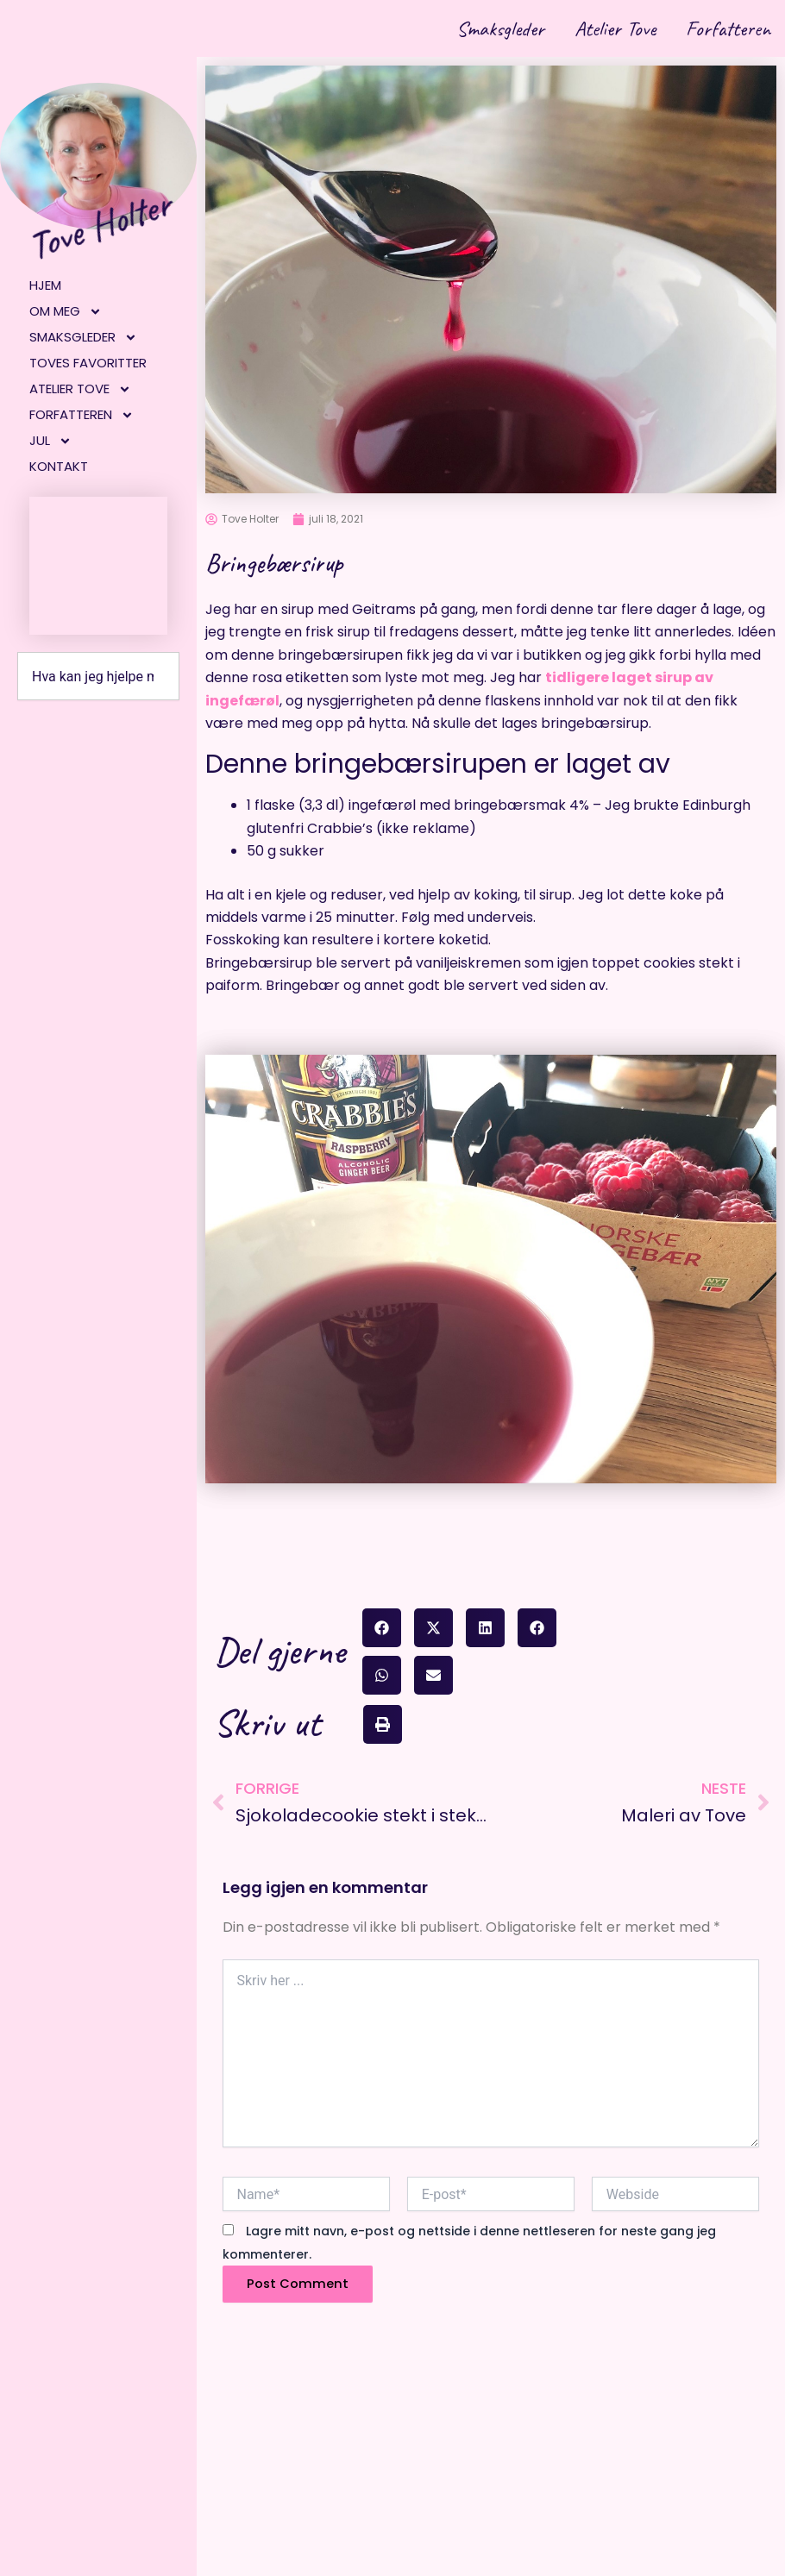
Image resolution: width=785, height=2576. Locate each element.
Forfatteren (725, 28)
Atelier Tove (607, 28)
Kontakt (58, 466)
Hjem (45, 285)
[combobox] (98, 676)
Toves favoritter (88, 363)
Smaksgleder (487, 28)
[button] (381, 1627)
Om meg (65, 311)
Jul (50, 441)
